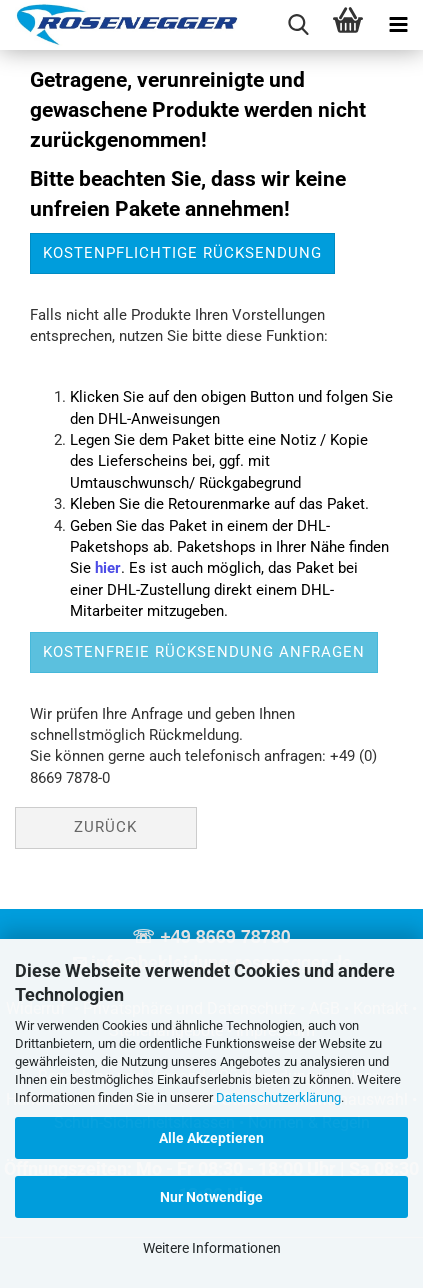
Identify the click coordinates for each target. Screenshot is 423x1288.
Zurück (105, 827)
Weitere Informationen (212, 1248)
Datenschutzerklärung (278, 1097)
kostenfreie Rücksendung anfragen (204, 652)
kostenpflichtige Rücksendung (182, 253)
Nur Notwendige (211, 1197)
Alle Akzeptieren (211, 1138)
